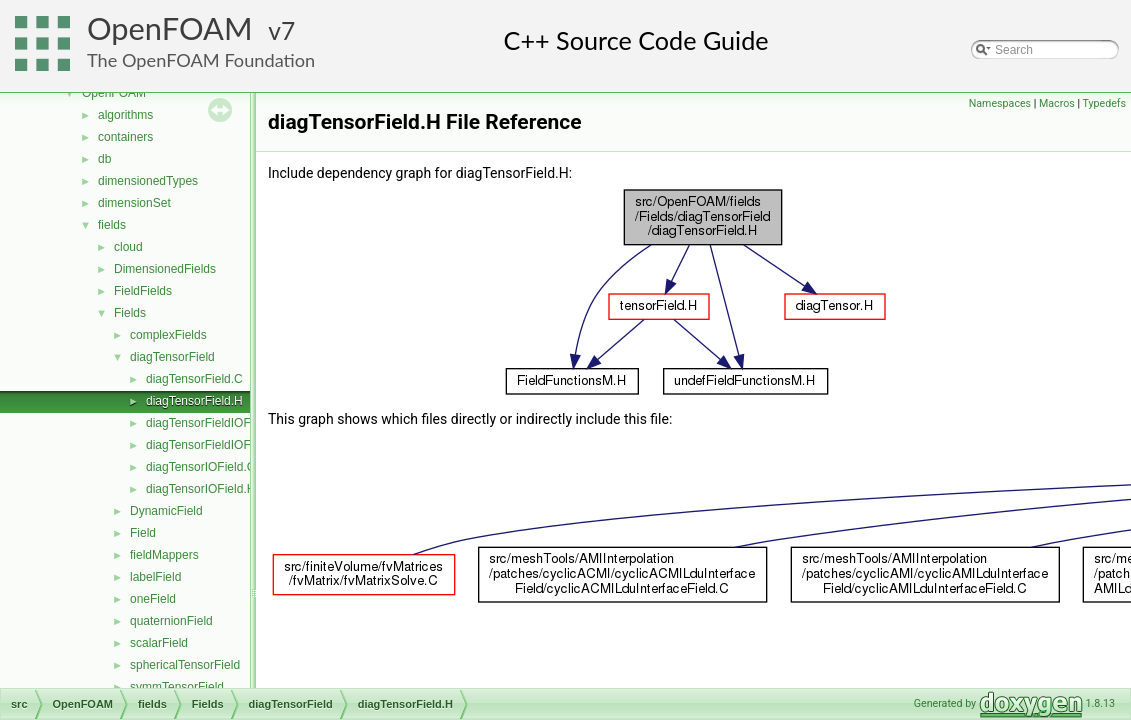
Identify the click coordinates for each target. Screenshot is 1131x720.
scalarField (159, 643)
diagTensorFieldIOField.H (213, 445)
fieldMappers (164, 555)
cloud (128, 247)
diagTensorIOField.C (200, 467)
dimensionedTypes (148, 181)
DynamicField (166, 511)
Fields (130, 313)
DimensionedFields (165, 269)
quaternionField (171, 621)
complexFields (168, 335)
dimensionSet (134, 203)
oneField (153, 599)
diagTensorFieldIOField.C (213, 423)
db (104, 159)
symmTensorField (177, 687)
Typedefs (1104, 103)
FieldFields (143, 291)
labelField (155, 577)
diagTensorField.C (194, 379)
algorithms (125, 115)
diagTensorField (172, 357)
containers (125, 137)
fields (112, 225)
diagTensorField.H (194, 401)
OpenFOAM (170, 28)
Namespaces (1000, 103)
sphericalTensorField (185, 665)
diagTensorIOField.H (200, 489)
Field (143, 533)
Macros (1057, 103)
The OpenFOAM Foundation (201, 60)
